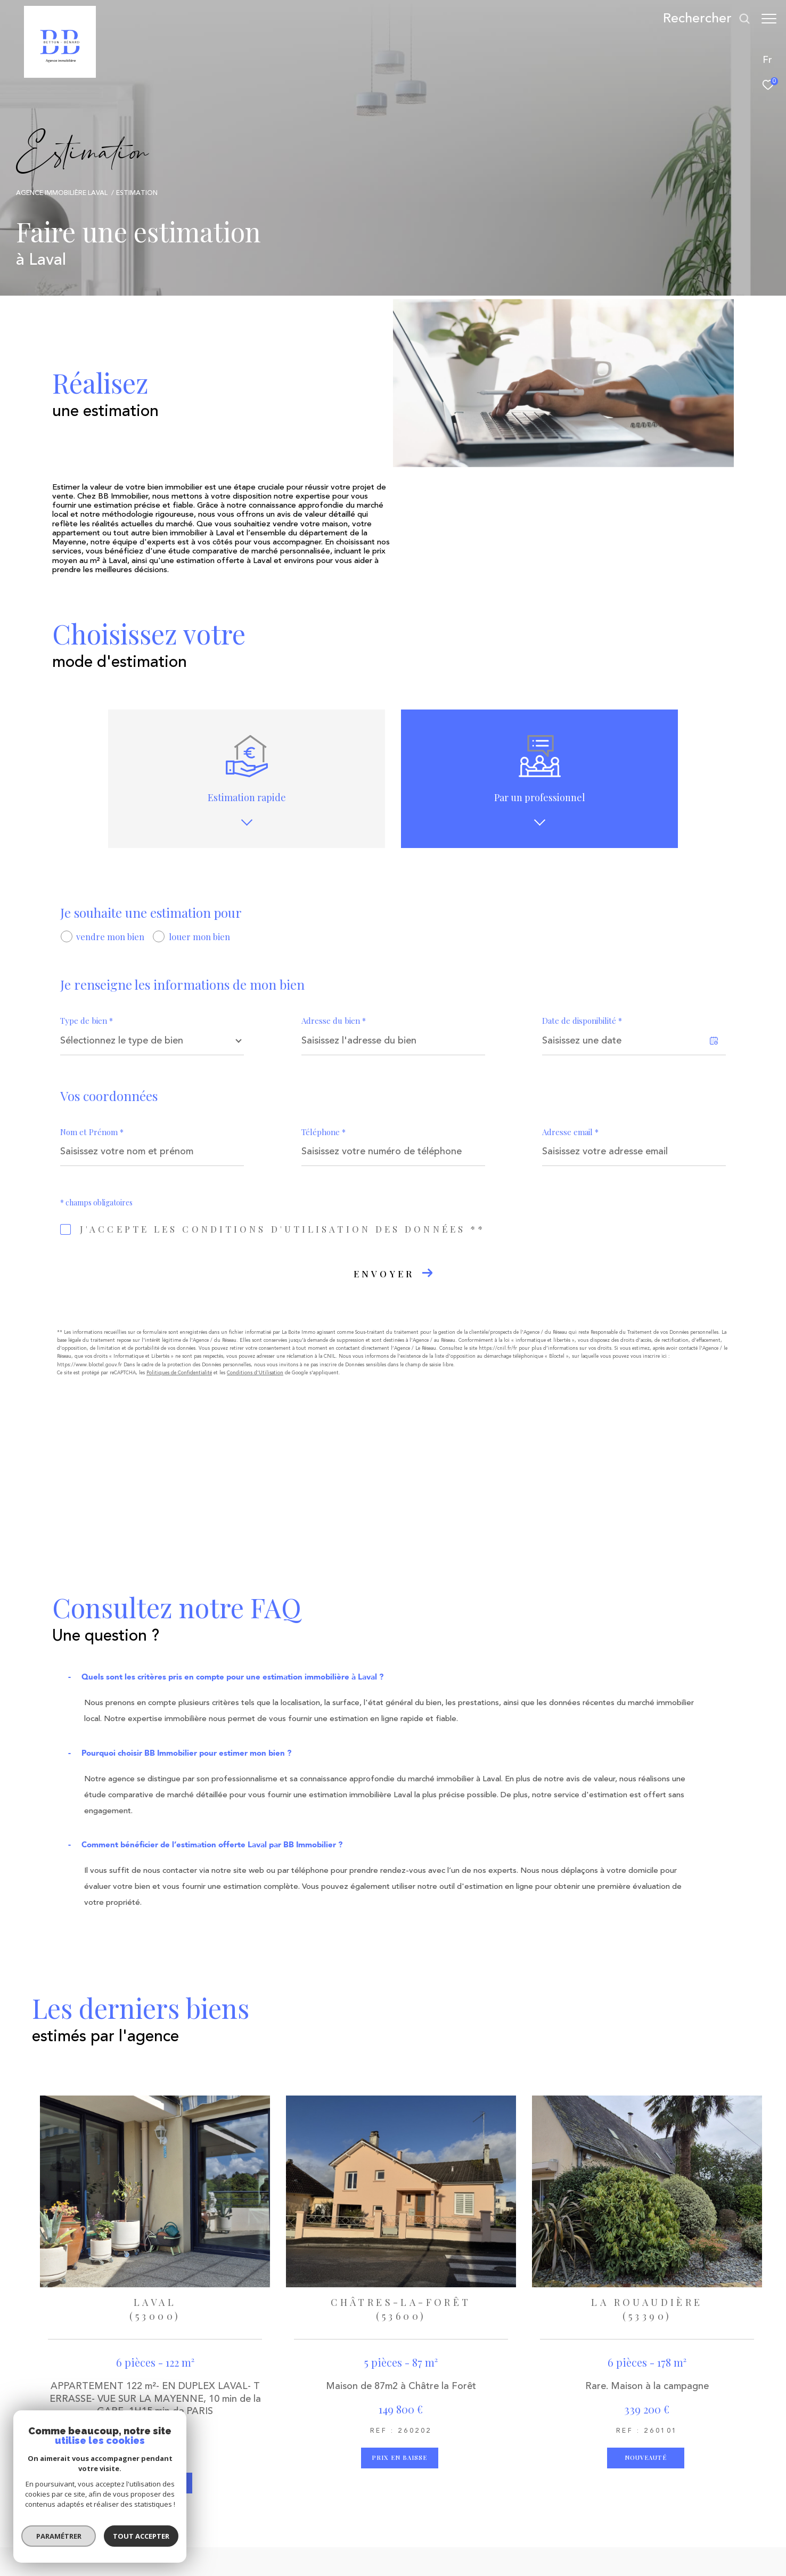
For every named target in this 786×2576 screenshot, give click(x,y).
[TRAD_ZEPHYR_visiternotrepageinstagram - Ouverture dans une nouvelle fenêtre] (314, 2468)
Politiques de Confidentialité (179, 1372)
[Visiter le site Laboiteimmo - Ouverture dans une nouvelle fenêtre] (650, 2556)
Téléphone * (323, 1132)
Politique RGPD (527, 2550)
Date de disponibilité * (582, 1020)
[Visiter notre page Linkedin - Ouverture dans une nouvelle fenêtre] (343, 2468)
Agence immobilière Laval (62, 193)
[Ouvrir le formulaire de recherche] (701, 18)
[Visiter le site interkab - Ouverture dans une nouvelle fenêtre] (464, 2461)
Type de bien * (86, 1020)
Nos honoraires (304, 2550)
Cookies (293, 2559)
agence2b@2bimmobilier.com (144, 2485)
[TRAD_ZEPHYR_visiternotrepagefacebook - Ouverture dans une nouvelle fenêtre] (255, 2468)
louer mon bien (199, 936)
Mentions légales (406, 2550)
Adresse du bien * (333, 1020)
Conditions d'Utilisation (255, 1372)
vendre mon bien (110, 936)
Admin (450, 2550)
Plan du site (354, 2550)
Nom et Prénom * (92, 1132)
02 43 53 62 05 (117, 2471)
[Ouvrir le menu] (769, 18)
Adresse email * (570, 1132)
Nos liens (482, 2550)
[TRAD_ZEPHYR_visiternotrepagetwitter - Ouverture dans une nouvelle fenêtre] (285, 2468)
